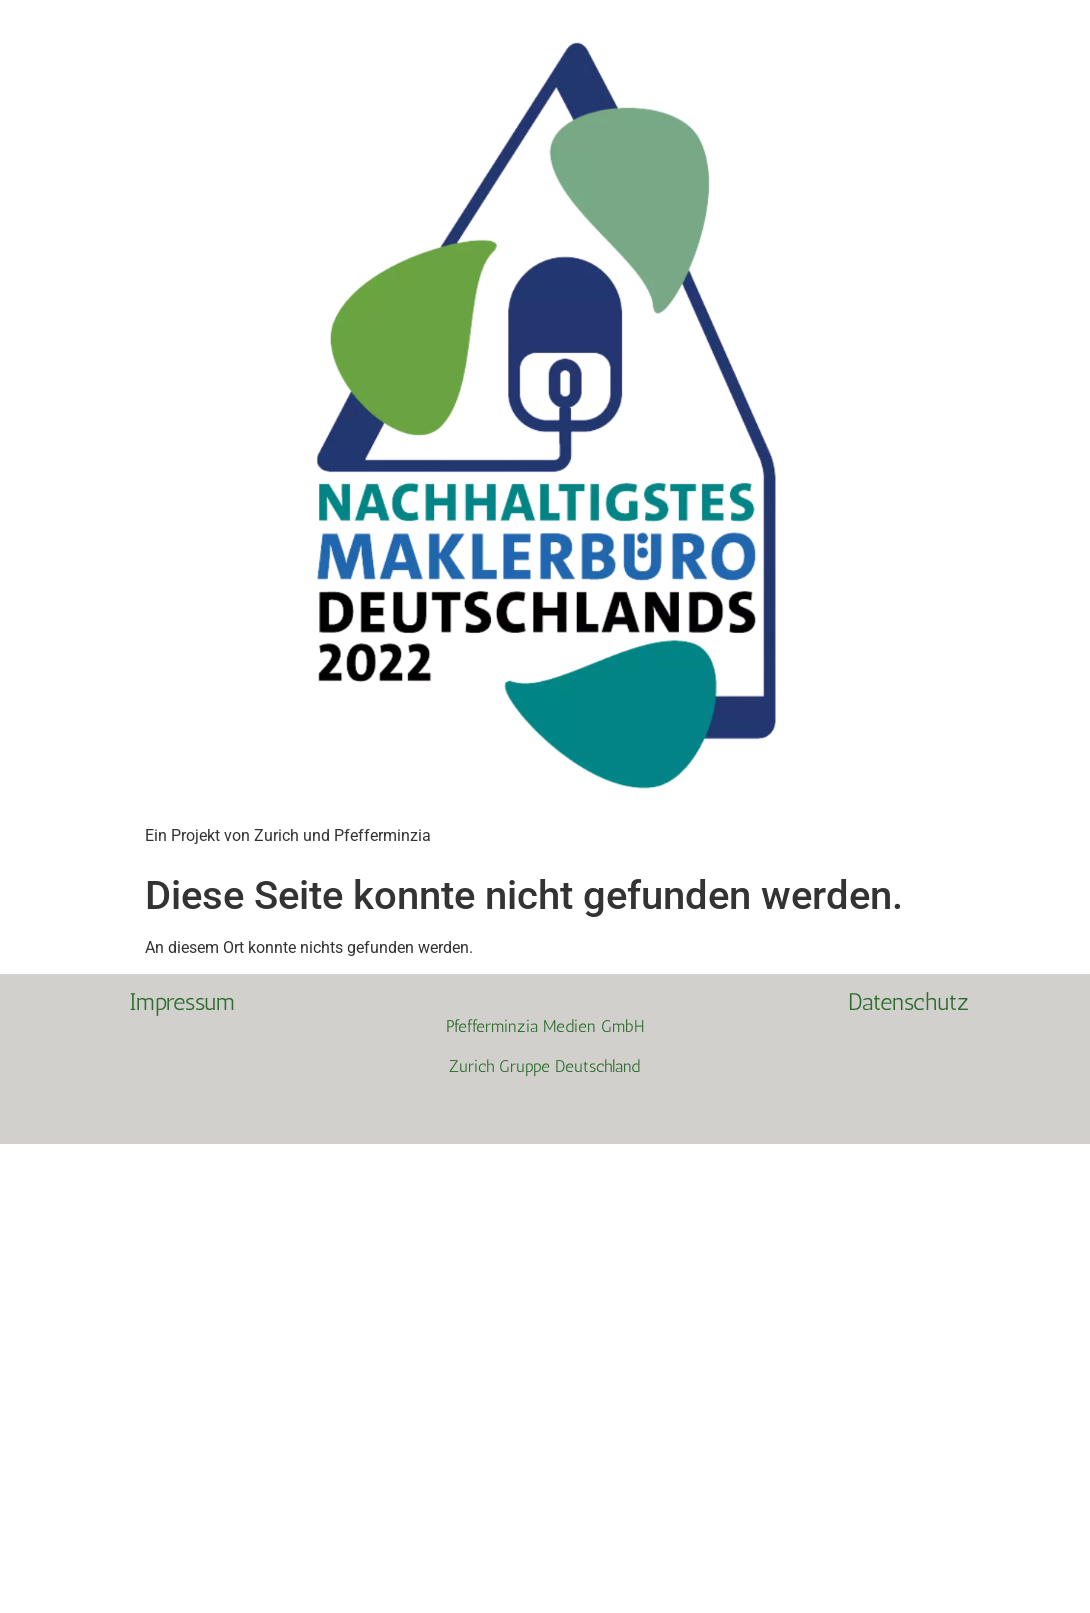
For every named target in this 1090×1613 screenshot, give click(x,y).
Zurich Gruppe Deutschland (544, 1066)
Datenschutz (908, 1001)
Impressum (182, 1001)
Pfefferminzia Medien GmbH (545, 1026)
